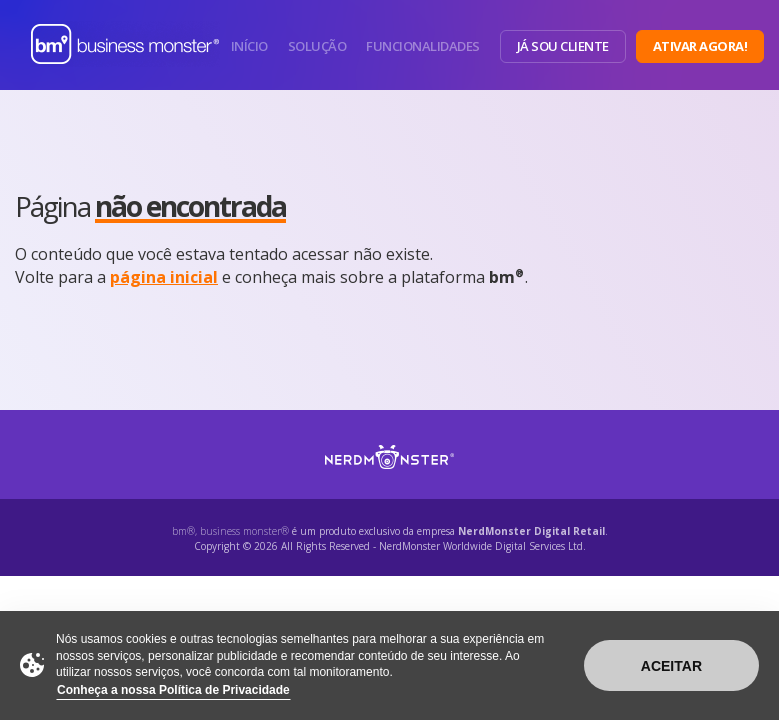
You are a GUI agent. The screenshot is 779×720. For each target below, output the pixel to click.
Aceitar (671, 666)
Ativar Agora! (700, 46)
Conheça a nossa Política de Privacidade (173, 690)
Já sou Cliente (563, 46)
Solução (317, 46)
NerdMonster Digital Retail (531, 531)
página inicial (164, 277)
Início (249, 46)
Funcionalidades (423, 46)
